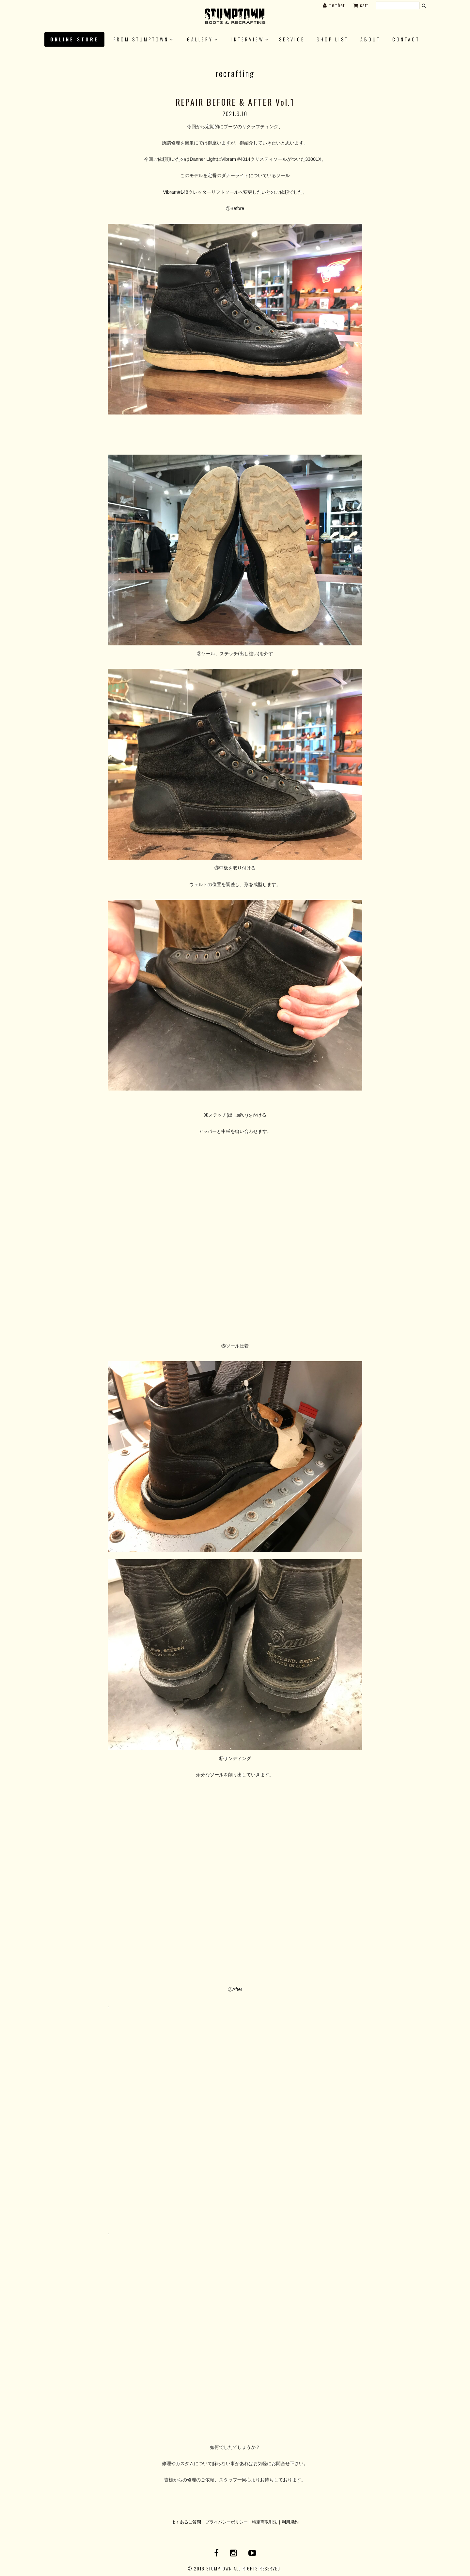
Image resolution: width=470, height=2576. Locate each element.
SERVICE (292, 39)
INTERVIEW (247, 39)
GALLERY (200, 39)
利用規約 (290, 2522)
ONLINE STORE (74, 39)
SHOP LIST (333, 39)
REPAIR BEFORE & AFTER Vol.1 (235, 102)
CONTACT (406, 39)
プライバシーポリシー (226, 2522)
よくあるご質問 (186, 2522)
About (370, 39)
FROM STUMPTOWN (141, 39)
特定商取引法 (264, 2522)
